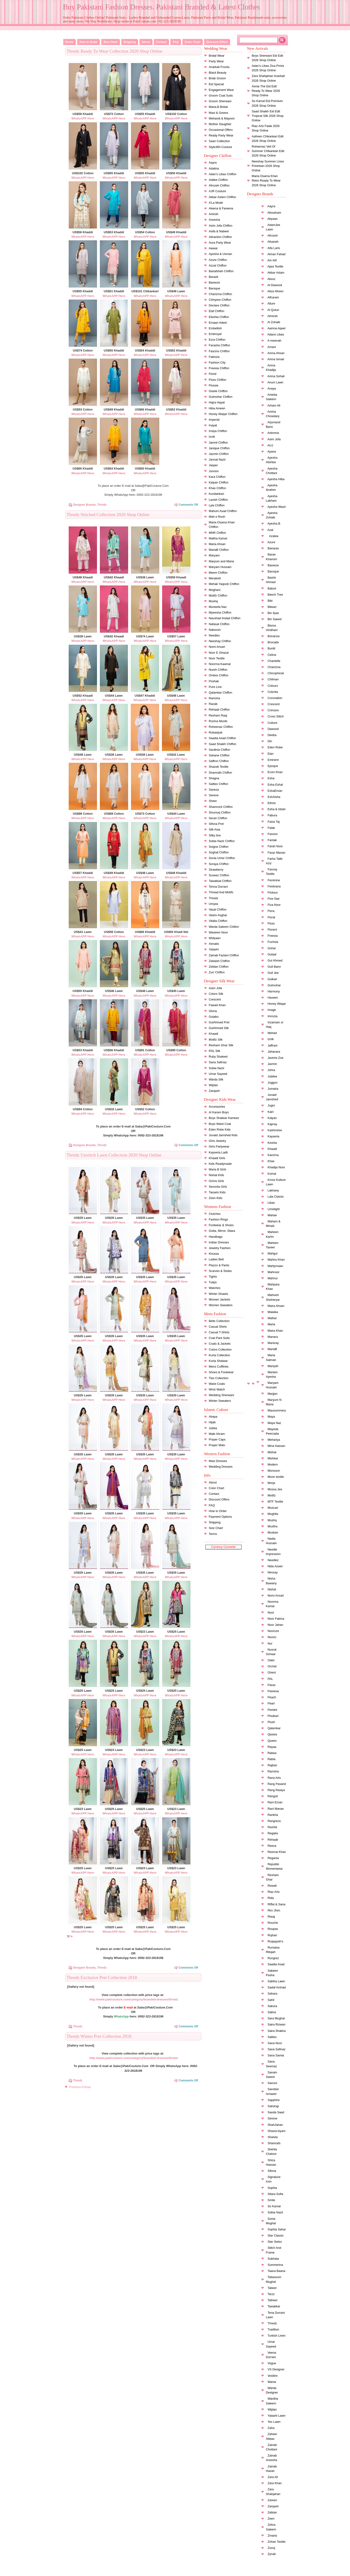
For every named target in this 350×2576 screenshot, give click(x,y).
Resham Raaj (218, 715)
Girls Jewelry (217, 1141)
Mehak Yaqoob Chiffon (224, 584)
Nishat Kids (216, 1175)
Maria (271, 1324)
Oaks (271, 1660)
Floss (271, 923)
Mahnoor (274, 1272)
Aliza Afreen (275, 291)
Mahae (272, 1215)
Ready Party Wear (221, 135)
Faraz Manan (276, 852)
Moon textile (276, 1477)
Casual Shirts (218, 1326)
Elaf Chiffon (216, 311)
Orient (272, 1672)
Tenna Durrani (218, 886)
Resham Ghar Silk (221, 1045)
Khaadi (272, 1149)
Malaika (273, 1312)
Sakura (272, 2006)
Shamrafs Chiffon (220, 772)
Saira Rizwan (276, 2024)
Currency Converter (223, 1547)
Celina (272, 655)
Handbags (216, 1236)
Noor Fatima (276, 1618)
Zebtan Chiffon (219, 966)
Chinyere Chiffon (220, 299)
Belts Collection (219, 1321)
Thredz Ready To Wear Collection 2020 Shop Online (114, 51)
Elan (271, 753)
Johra (271, 1070)
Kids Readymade (220, 1163)
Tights (213, 1276)
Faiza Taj (274, 821)
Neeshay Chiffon (220, 641)
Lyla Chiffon (217, 505)
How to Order (88, 42)
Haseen (273, 997)
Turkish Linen (276, 2335)
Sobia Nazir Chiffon (222, 841)
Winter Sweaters (220, 1400)
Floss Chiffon (217, 379)
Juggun (273, 1082)
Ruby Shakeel (218, 1056)
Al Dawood (274, 285)
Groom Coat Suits (221, 95)
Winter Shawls (218, 1294)
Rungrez (273, 1958)
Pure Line (215, 687)
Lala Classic (276, 1196)
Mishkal (273, 1458)
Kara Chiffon (217, 477)
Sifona (272, 2171)
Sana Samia (276, 2055)
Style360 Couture (220, 147)
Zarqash (273, 2506)
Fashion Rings (218, 1219)
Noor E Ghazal (219, 652)
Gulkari (272, 979)
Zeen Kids (216, 1198)
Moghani (214, 590)
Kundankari (216, 494)
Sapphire (274, 2100)
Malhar (272, 1318)
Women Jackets (219, 1299)
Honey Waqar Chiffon (223, 414)
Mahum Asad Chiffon (223, 511)
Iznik (271, 1039)
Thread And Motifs (221, 892)
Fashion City (217, 362)
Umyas (213, 904)
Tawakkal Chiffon (220, 881)
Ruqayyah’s (275, 1941)
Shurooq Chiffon (220, 812)
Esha (271, 778)
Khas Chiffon (217, 488)
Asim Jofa (274, 439)
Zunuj (271, 2548)
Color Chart (192, 42)
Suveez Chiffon (219, 875)
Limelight (274, 1209)
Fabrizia (214, 357)
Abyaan (272, 218)
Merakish (215, 578)
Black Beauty (218, 72)
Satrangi (273, 2106)
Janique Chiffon (219, 448)
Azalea (273, 536)
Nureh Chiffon (218, 669)
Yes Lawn (273, 2421)
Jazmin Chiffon (219, 454)
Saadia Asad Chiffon (222, 738)
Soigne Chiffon (219, 846)
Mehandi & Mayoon (222, 118)
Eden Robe (275, 747)
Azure (271, 542)
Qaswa (272, 1734)
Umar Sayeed (218, 1074)
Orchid (272, 1666)
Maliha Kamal (218, 538)
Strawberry (216, 869)
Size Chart (111, 42)
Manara (273, 1337)
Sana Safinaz (277, 2049)
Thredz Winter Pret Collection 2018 (99, 2036)
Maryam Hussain (220, 567)
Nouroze (273, 1631)
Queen (272, 1740)
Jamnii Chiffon (218, 442)
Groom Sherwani (220, 101)
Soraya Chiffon (219, 864)
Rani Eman (275, 1802)
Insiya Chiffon (218, 431)
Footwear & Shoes (221, 1225)
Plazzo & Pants (219, 1265)
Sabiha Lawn (276, 1981)
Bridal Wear (217, 55)
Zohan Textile (277, 2541)
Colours (273, 685)
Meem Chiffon (218, 572)
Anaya (271, 388)
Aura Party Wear (220, 242)
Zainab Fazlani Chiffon (224, 955)
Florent (272, 929)
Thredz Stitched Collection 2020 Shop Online (108, 514)
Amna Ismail (275, 359)
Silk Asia (214, 829)
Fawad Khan (217, 1005)
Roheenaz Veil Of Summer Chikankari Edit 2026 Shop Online (268, 151)
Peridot (272, 1710)
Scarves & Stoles (220, 1271)
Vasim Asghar (218, 915)
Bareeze (273, 565)
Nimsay (273, 1572)
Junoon (214, 471)
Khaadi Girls (217, 1158)
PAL (270, 1679)
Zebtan (272, 2512)
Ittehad (272, 1033)
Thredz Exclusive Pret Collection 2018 (102, 1977)
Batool (272, 588)
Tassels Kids (217, 1192)
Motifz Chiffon (218, 595)
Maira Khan (275, 1330)
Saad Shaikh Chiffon (222, 744)
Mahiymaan (275, 1266)
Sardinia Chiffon (219, 749)
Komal (272, 1173)
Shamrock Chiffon (221, 807)
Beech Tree (275, 594)
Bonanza (274, 636)
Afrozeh (272, 235)
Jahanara (274, 1051)
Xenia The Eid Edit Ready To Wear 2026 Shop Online (266, 91)
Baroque (273, 571)
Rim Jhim (274, 1910)
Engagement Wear (221, 90)
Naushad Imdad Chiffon (224, 618)
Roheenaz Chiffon (221, 727)
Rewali (272, 1885)
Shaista (273, 2137)
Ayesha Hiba (275, 479)
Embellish (215, 328)
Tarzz (271, 2294)
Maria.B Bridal (218, 107)
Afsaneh (272, 241)
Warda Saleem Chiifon (224, 926)
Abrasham (274, 212)
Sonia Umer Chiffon (222, 858)
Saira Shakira (277, 2031)
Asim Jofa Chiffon (220, 225)
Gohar (272, 948)
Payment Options (220, 1516)
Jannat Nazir (217, 459)
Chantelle (274, 661)
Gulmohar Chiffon (220, 396)
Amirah (214, 214)
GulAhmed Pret (219, 1022)
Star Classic (276, 2235)
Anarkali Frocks (219, 67)
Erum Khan (275, 772)
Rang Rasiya (276, 1790)
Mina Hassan (276, 1446)
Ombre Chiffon (218, 675)
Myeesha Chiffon (220, 612)
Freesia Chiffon (219, 368)
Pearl (271, 1703)
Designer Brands (84, 504)
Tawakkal (273, 2306)
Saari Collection (219, 141)
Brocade (273, 642)
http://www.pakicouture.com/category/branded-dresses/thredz (133, 1999)
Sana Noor (275, 2043)
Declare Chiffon (219, 305)
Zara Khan (275, 2483)
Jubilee (272, 1076)
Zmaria (272, 2535)
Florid (212, 374)
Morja (271, 1483)
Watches (214, 1288)
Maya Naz (274, 1423)
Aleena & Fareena (221, 208)
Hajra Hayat (217, 402)
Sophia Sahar (277, 2229)
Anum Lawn (275, 382)
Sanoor (272, 2083)
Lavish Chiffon (218, 499)
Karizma (273, 1155)
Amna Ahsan (276, 353)
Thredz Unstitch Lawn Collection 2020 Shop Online (114, 1154)
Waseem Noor (218, 932)
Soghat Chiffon (219, 852)
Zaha (271, 2428)
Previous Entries (80, 2087)
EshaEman (275, 790)
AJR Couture (217, 191)
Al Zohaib (273, 322)
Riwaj (271, 1916)
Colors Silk (216, 994)
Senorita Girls (218, 1186)
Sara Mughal (276, 2018)
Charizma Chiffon (220, 294)
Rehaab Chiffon (219, 709)
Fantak (272, 840)
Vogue (272, 2363)
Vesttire (273, 2375)
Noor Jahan (275, 1625)
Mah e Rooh (217, 516)
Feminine (274, 880)
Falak (271, 828)
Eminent (273, 760)
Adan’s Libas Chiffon (222, 174)
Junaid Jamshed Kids (223, 1135)
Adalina (214, 168)
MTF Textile (275, 1501)
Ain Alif (272, 260)
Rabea (272, 1753)
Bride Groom (217, 78)
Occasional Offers (221, 129)
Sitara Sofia (275, 2194)
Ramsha (273, 1771)
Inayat (213, 425)
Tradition (273, 2329)
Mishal (272, 1452)
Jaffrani (273, 1045)
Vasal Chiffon (218, 909)
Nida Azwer (275, 1566)
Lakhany (273, 1190)
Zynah (272, 2554)
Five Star (274, 898)
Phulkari (273, 1716)
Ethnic (272, 803)
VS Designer (276, 2369)
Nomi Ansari (276, 1595)
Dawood (273, 729)
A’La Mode (216, 202)
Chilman (273, 679)
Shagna (214, 778)
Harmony (274, 991)
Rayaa (272, 1747)
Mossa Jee (275, 1489)
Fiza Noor (274, 905)
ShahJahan (275, 2125)
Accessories (217, 1106)
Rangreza (274, 1821)
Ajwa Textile (275, 266)
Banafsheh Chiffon (221, 271)
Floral (271, 917)
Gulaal (272, 954)
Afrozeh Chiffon (219, 185)
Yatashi (214, 949)
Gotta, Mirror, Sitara (222, 1231)
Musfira (273, 1526)
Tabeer (272, 2288)
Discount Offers (217, 42)
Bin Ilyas (273, 613)
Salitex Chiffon (218, 784)
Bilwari (272, 607)
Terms (213, 1534)
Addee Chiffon (218, 180)
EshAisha (274, 797)
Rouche (273, 1922)
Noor (271, 1612)
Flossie (214, 385)
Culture (272, 722)
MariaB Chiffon (219, 549)
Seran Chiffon (218, 818)
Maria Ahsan (217, 544)
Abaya (213, 1416)
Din (270, 741)
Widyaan (215, 938)
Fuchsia (273, 942)
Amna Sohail (276, 376)
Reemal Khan (277, 1852)
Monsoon (274, 1470)
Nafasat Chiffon (219, 624)
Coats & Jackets (220, 1343)
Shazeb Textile (218, 766)
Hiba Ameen (217, 408)
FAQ (176, 42)
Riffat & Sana (276, 1904)
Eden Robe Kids (220, 1129)
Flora (271, 911)
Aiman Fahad (276, 254)
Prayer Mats (217, 1445)
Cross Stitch (276, 716)
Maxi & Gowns (218, 112)
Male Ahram (217, 1434)
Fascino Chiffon (219, 351)
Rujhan (272, 1935)
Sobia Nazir (275, 2212)
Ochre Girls (216, 1181)
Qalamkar (274, 1728)
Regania (273, 1858)
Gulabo (214, 1016)
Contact (161, 42)
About (146, 42)
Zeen (271, 2518)
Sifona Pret (216, 824)
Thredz (101, 504)
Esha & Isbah (277, 809)
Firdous (273, 892)
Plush (271, 1722)
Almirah (272, 316)
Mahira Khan (276, 1259)
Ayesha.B (273, 523)
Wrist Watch (217, 1389)
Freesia (273, 935)
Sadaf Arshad (277, 1987)
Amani (271, 347)
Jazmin (272, 1064)
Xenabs (214, 943)
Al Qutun (273, 310)
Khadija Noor (276, 1167)
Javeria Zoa (275, 1057)
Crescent (274, 704)
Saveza (214, 789)
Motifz (272, 1495)
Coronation (275, 698)
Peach (272, 1697)
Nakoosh (215, 629)
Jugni (271, 1105)
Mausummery (277, 1410)
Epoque (273, 766)
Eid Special (216, 84)
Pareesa (273, 1691)
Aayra (271, 206)
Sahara (272, 1993)
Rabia (271, 1759)
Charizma (274, 667)
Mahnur (273, 1278)
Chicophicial (276, 673)
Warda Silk (216, 1079)
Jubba (213, 1428)
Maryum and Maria (221, 561)
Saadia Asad (276, 1964)
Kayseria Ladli (218, 1152)
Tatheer (272, 2300)
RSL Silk (214, 1051)
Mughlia (273, 1514)
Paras (271, 1685)
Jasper (213, 465)
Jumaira (273, 1088)
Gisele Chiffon (218, 391)
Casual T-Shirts (219, 1332)
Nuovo (272, 1637)
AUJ (270, 445)
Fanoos (273, 834)
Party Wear (216, 61)
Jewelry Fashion (220, 1248)
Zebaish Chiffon (219, 961)
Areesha (214, 219)
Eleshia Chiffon (219, 317)
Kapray (272, 1124)
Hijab (212, 1422)
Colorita (273, 692)
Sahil (271, 2000)
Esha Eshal (275, 784)
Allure (271, 303)
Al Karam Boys (219, 1112)
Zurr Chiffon (217, 972)
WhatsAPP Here (82, 118)
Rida (271, 1898)
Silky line (215, 835)
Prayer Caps (217, 1439)
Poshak (214, 681)
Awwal (213, 248)
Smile (271, 2200)
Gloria (213, 1011)
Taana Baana (276, 2271)
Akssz (271, 279)
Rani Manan (276, 1808)
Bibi (270, 600)
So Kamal (274, 2206)
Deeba (272, 735)
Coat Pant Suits (219, 1338)
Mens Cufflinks (219, 1366)
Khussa (214, 1253)
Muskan (273, 1532)
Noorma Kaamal (220, 664)
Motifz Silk (216, 1039)
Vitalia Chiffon (218, 921)
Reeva (272, 1845)
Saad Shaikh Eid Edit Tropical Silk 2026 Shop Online (268, 116)
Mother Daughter (220, 124)
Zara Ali (273, 2477)
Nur (270, 1643)
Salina (272, 2012)
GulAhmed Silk (219, 1028)
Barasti (213, 277)
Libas (271, 1202)
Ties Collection (218, 1378)
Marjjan (273, 1393)
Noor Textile (217, 658)
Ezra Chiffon (217, 339)
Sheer (213, 801)
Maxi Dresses (218, 1461)
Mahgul (273, 1253)
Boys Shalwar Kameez (224, 1118)
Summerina (275, 2265)
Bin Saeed (275, 619)
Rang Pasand (277, 1784)
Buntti (271, 648)
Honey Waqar (277, 1003)
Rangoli (273, 1796)
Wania (272, 2382)
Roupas (273, 1929)
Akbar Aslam (275, 272)
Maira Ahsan (276, 1306)
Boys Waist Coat (220, 1124)
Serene (272, 2118)
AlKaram (273, 297)
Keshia (272, 1142)
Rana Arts (274, 1777)
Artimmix (273, 433)
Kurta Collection (219, 1355)
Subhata (273, 2258)
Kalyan (272, 1118)
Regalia (273, 1833)
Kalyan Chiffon (218, 482)
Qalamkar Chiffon (220, 692)
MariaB (272, 1349)
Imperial (214, 419)
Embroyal (215, 334)
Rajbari (272, 1765)
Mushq (272, 1520)
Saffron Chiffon (219, 761)
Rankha (273, 1815)
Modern (273, 1464)
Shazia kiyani (276, 2131)
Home (69, 42)
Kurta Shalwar (218, 1361)
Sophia (272, 2188)
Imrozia (273, 1016)
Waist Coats (217, 1383)
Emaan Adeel (218, 322)
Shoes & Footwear (221, 1372)
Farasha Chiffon (219, 345)
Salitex (272, 2037)
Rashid (272, 1827)
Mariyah (273, 1366)
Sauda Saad (276, 2112)
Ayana (271, 451)
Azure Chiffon (218, 260)
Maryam (214, 555)
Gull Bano (274, 966)
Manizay (273, 1343)
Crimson (273, 710)
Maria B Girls (217, 1169)
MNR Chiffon (217, 532)
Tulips (213, 1282)
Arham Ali (273, 405)
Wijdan (272, 2409)
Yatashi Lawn (276, 2415)
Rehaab (273, 1839)
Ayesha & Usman (220, 254)
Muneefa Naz (218, 607)
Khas (271, 1161)
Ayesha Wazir (276, 506)
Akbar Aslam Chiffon (222, 197)
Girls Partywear (219, 1146)
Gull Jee (273, 972)
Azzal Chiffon (218, 265)
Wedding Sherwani (221, 1395)
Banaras (273, 548)
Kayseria (273, 1136)
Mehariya (274, 1439)
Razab (213, 704)
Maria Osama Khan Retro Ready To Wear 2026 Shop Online (266, 180)
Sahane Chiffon (219, 755)
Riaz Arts (274, 1892)
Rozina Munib (218, 721)
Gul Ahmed (275, 960)
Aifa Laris (273, 248)
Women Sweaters (221, 1305)
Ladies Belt (216, 1259)
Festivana (274, 886)
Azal (270, 530)
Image (272, 1010)
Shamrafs (274, 2143)
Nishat (272, 1589)
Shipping (130, 42)
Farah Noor (275, 846)
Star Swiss (275, 2241)
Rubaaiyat (216, 732)
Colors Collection (220, 1349)
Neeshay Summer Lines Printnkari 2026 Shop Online (268, 166)
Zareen (272, 2500)
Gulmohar (274, 985)
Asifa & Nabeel (219, 231)
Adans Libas (275, 334)
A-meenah (274, 340)
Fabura (272, 815)
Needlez (273, 1560)
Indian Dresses (219, 1242)
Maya (271, 1416)
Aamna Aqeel (276, 328)
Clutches (215, 1214)
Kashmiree (275, 1130)
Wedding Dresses (221, 1466)
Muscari (273, 1507)
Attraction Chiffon (220, 237)
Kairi (271, 1112)
